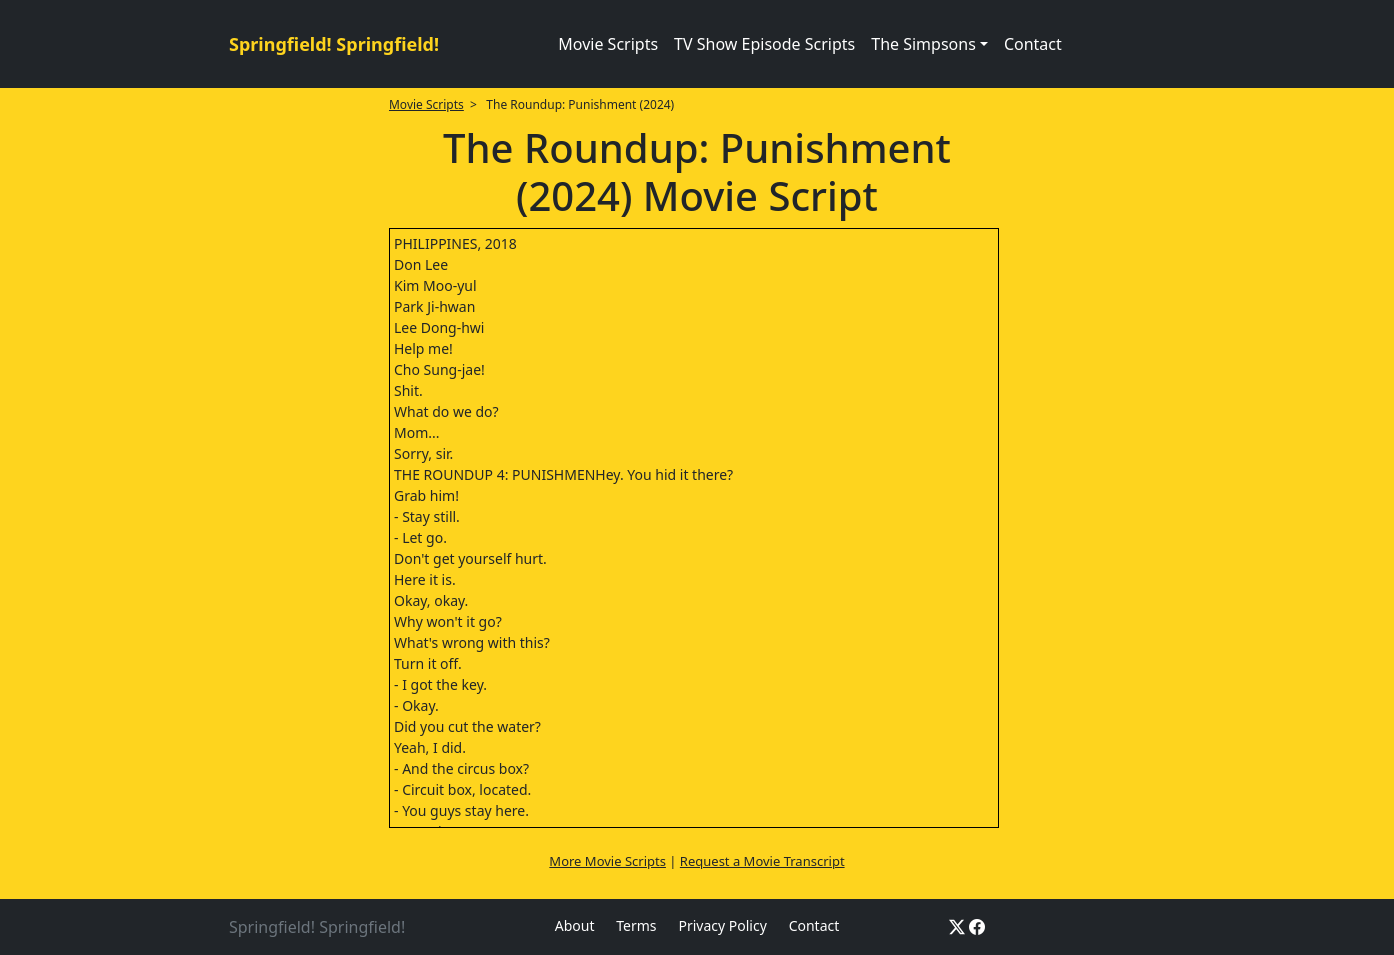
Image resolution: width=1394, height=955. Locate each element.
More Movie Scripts (607, 861)
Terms (636, 925)
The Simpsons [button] (923, 44)
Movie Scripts (608, 44)
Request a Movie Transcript (762, 861)
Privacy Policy (722, 925)
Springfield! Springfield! (334, 44)
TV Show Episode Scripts (764, 44)
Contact (1033, 44)
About (575, 925)
